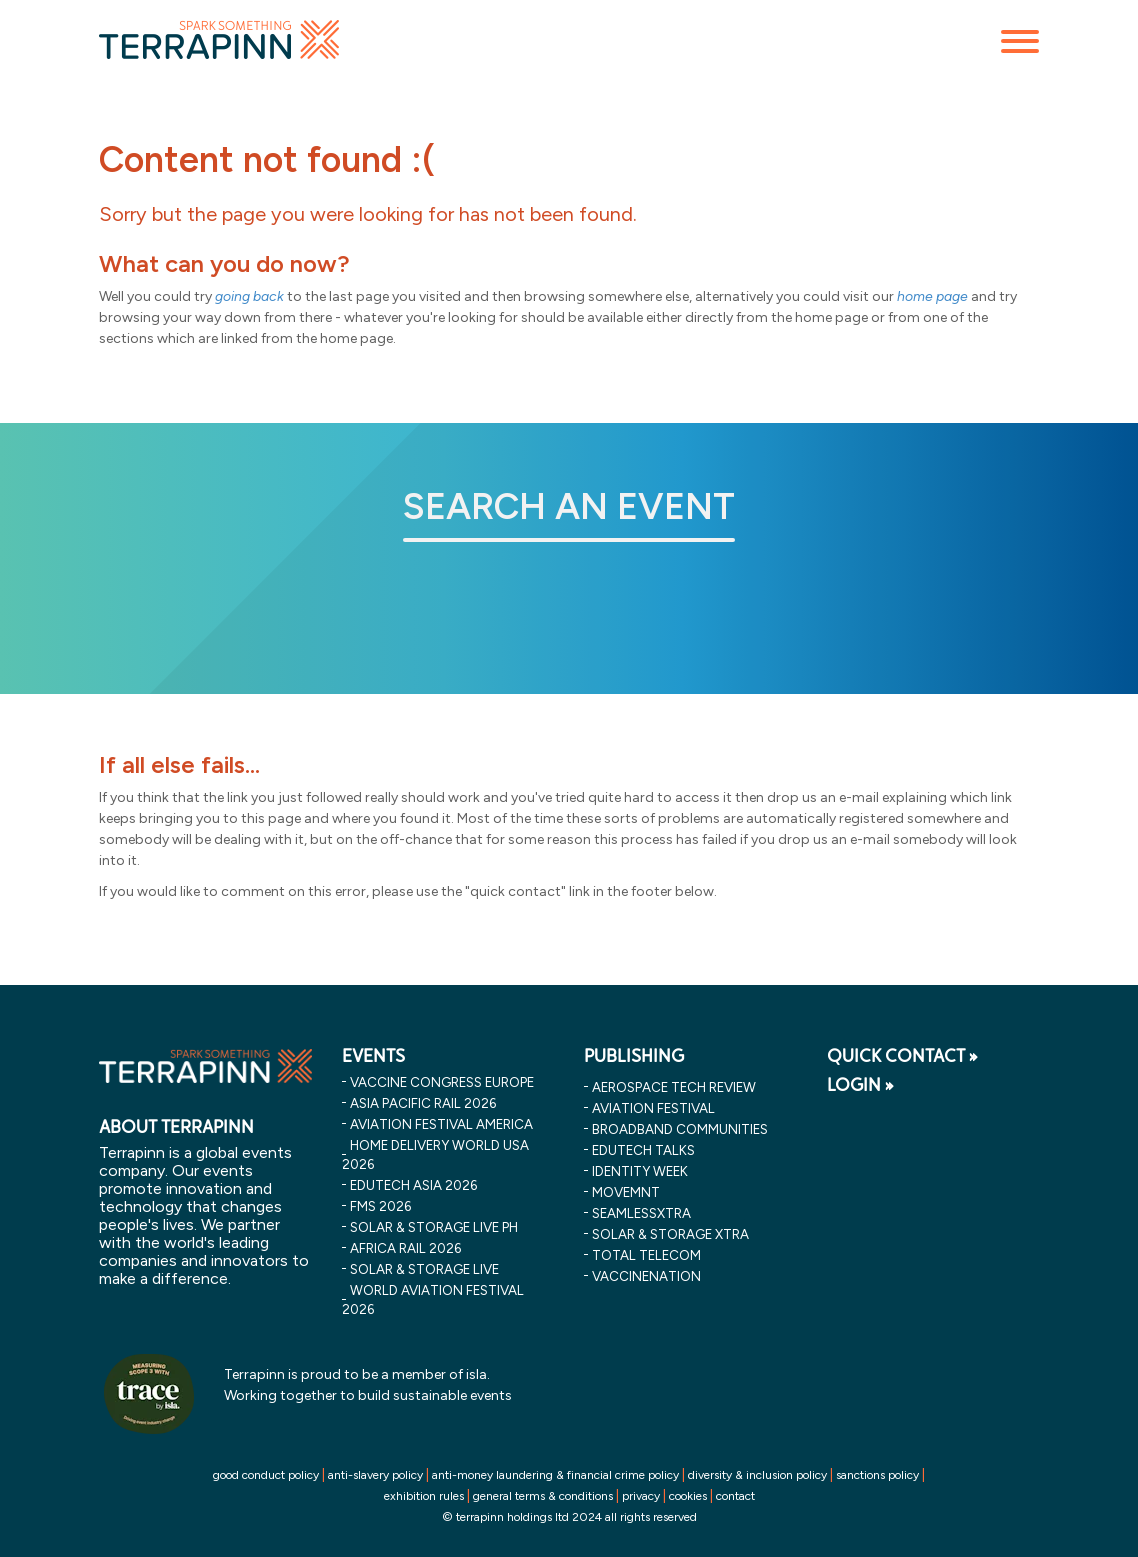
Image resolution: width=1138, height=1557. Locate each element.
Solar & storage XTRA (670, 1234)
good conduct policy (266, 1475)
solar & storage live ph (434, 1227)
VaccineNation (646, 1276)
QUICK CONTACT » (902, 1056)
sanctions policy (877, 1475)
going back (249, 296)
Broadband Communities (680, 1129)
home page (932, 296)
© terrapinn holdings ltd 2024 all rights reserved (569, 1517)
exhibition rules (424, 1496)
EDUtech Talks (643, 1150)
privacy (641, 1496)
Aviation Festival (653, 1108)
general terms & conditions (543, 1496)
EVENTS (373, 1056)
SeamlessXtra (641, 1213)
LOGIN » (860, 1085)
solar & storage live (424, 1269)
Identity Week (640, 1171)
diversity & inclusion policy (757, 1475)
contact (735, 1496)
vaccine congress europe (442, 1082)
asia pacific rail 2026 (423, 1103)
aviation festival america (441, 1124)
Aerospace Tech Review (674, 1087)
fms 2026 (380, 1206)
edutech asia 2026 (413, 1185)
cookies (688, 1496)
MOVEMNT (626, 1192)
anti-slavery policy (375, 1475)
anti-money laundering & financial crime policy (555, 1475)
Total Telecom (646, 1255)
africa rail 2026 (405, 1248)
